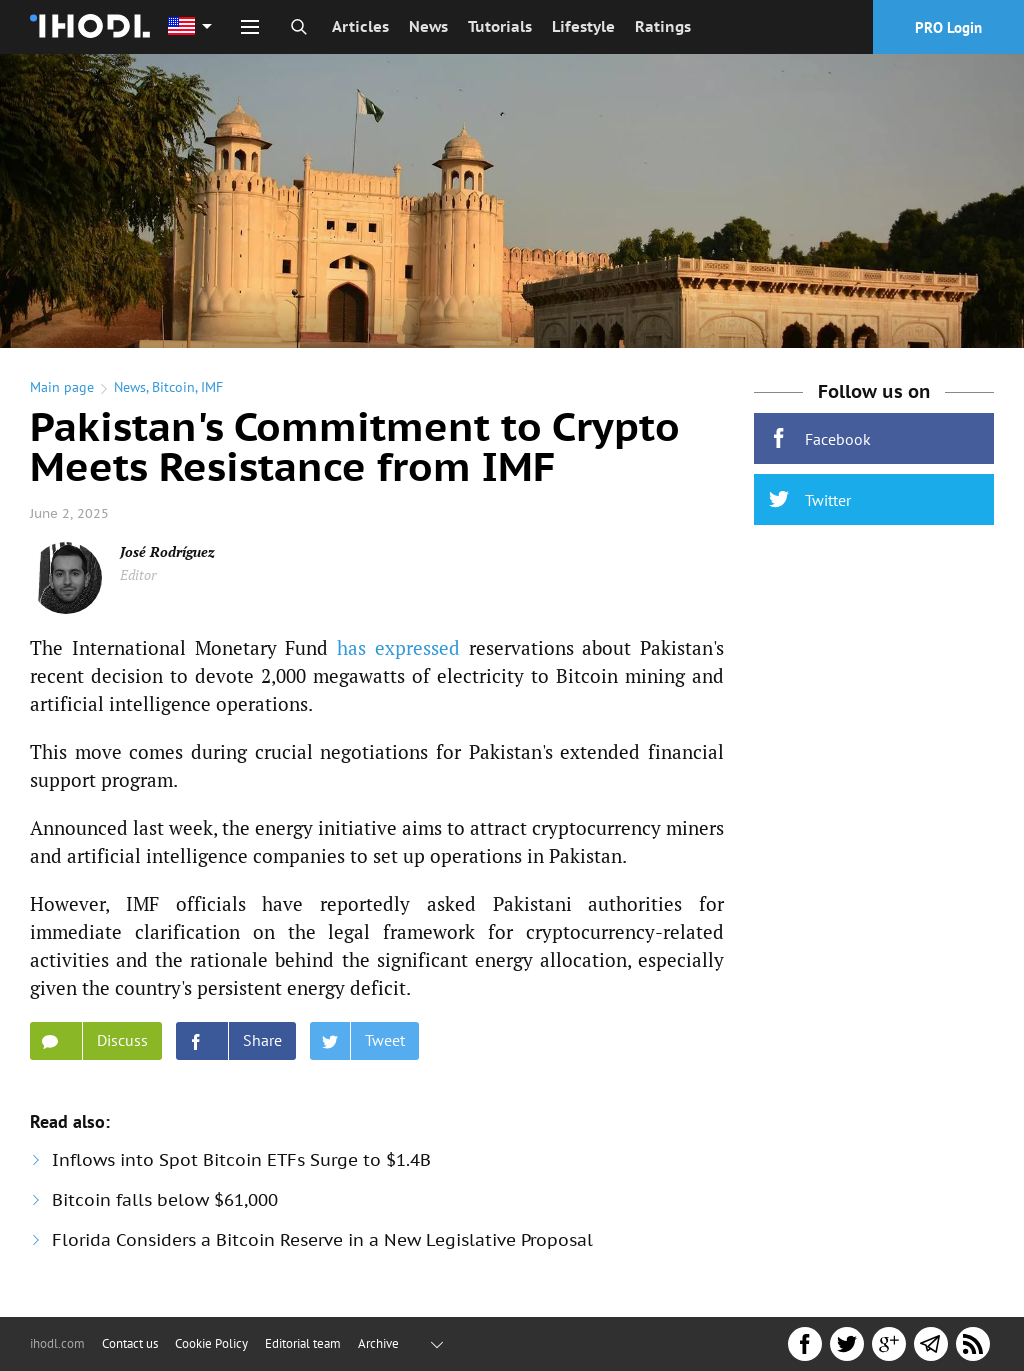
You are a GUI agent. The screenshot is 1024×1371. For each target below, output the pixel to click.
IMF (212, 387)
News (428, 26)
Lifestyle (583, 26)
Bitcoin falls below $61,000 (165, 1200)
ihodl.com (57, 1343)
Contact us (130, 1343)
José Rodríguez (167, 551)
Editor (138, 574)
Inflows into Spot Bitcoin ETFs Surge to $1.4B (241, 1160)
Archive (378, 1343)
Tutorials (500, 26)
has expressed (398, 647)
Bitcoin (173, 387)
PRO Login (948, 27)
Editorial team (303, 1343)
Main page (62, 387)
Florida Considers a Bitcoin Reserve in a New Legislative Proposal (322, 1240)
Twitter (810, 499)
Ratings (663, 26)
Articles (360, 26)
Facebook (820, 438)
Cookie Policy (211, 1343)
